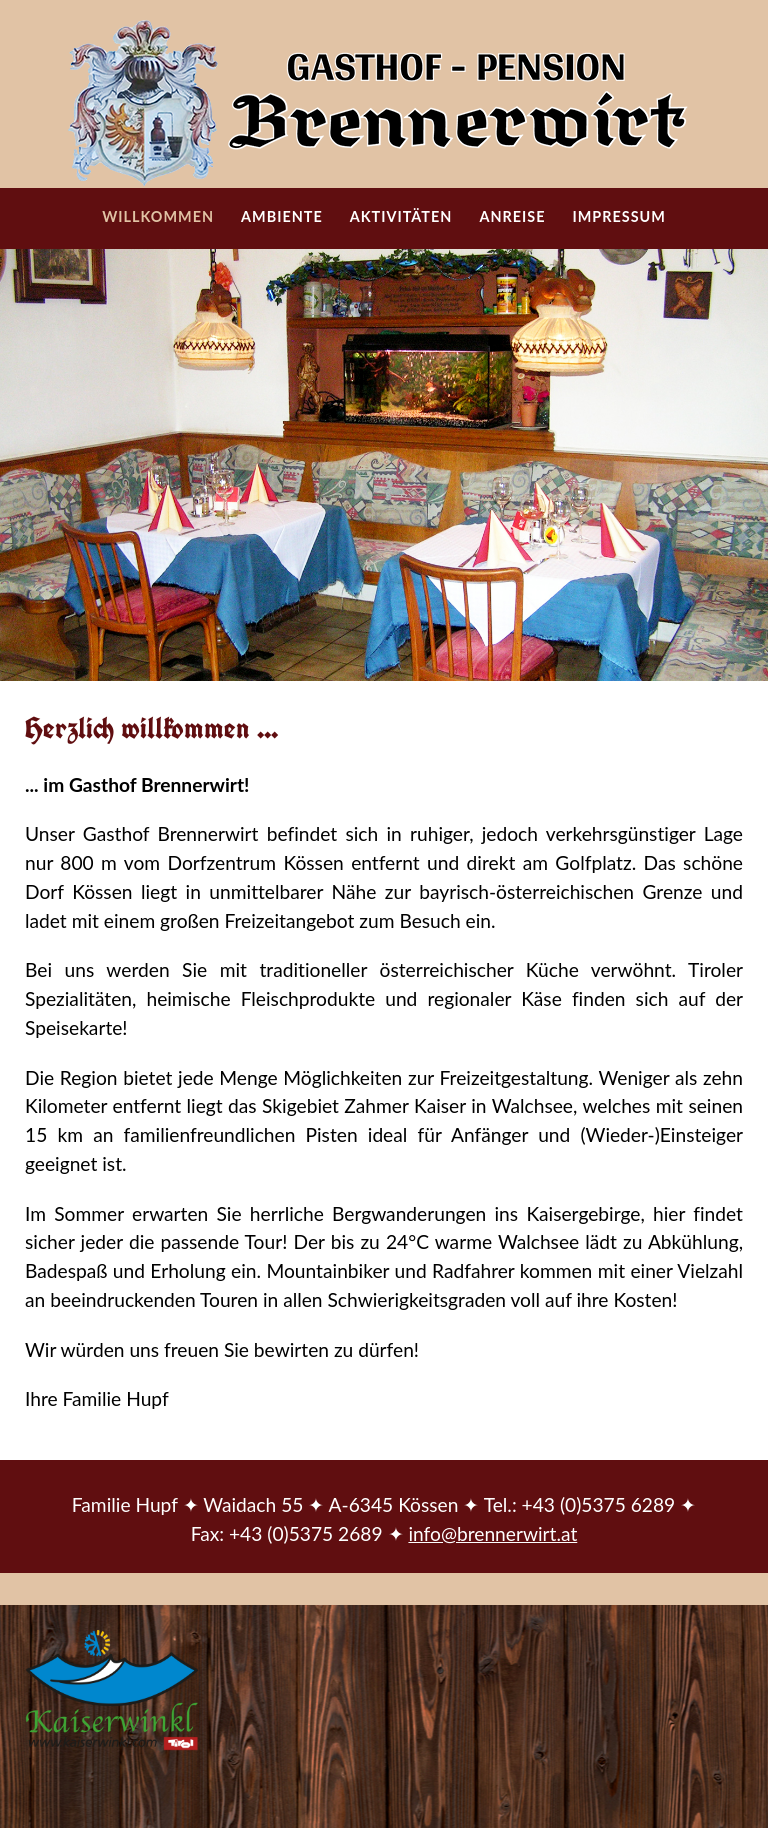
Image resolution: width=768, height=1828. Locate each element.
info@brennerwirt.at (492, 1533)
